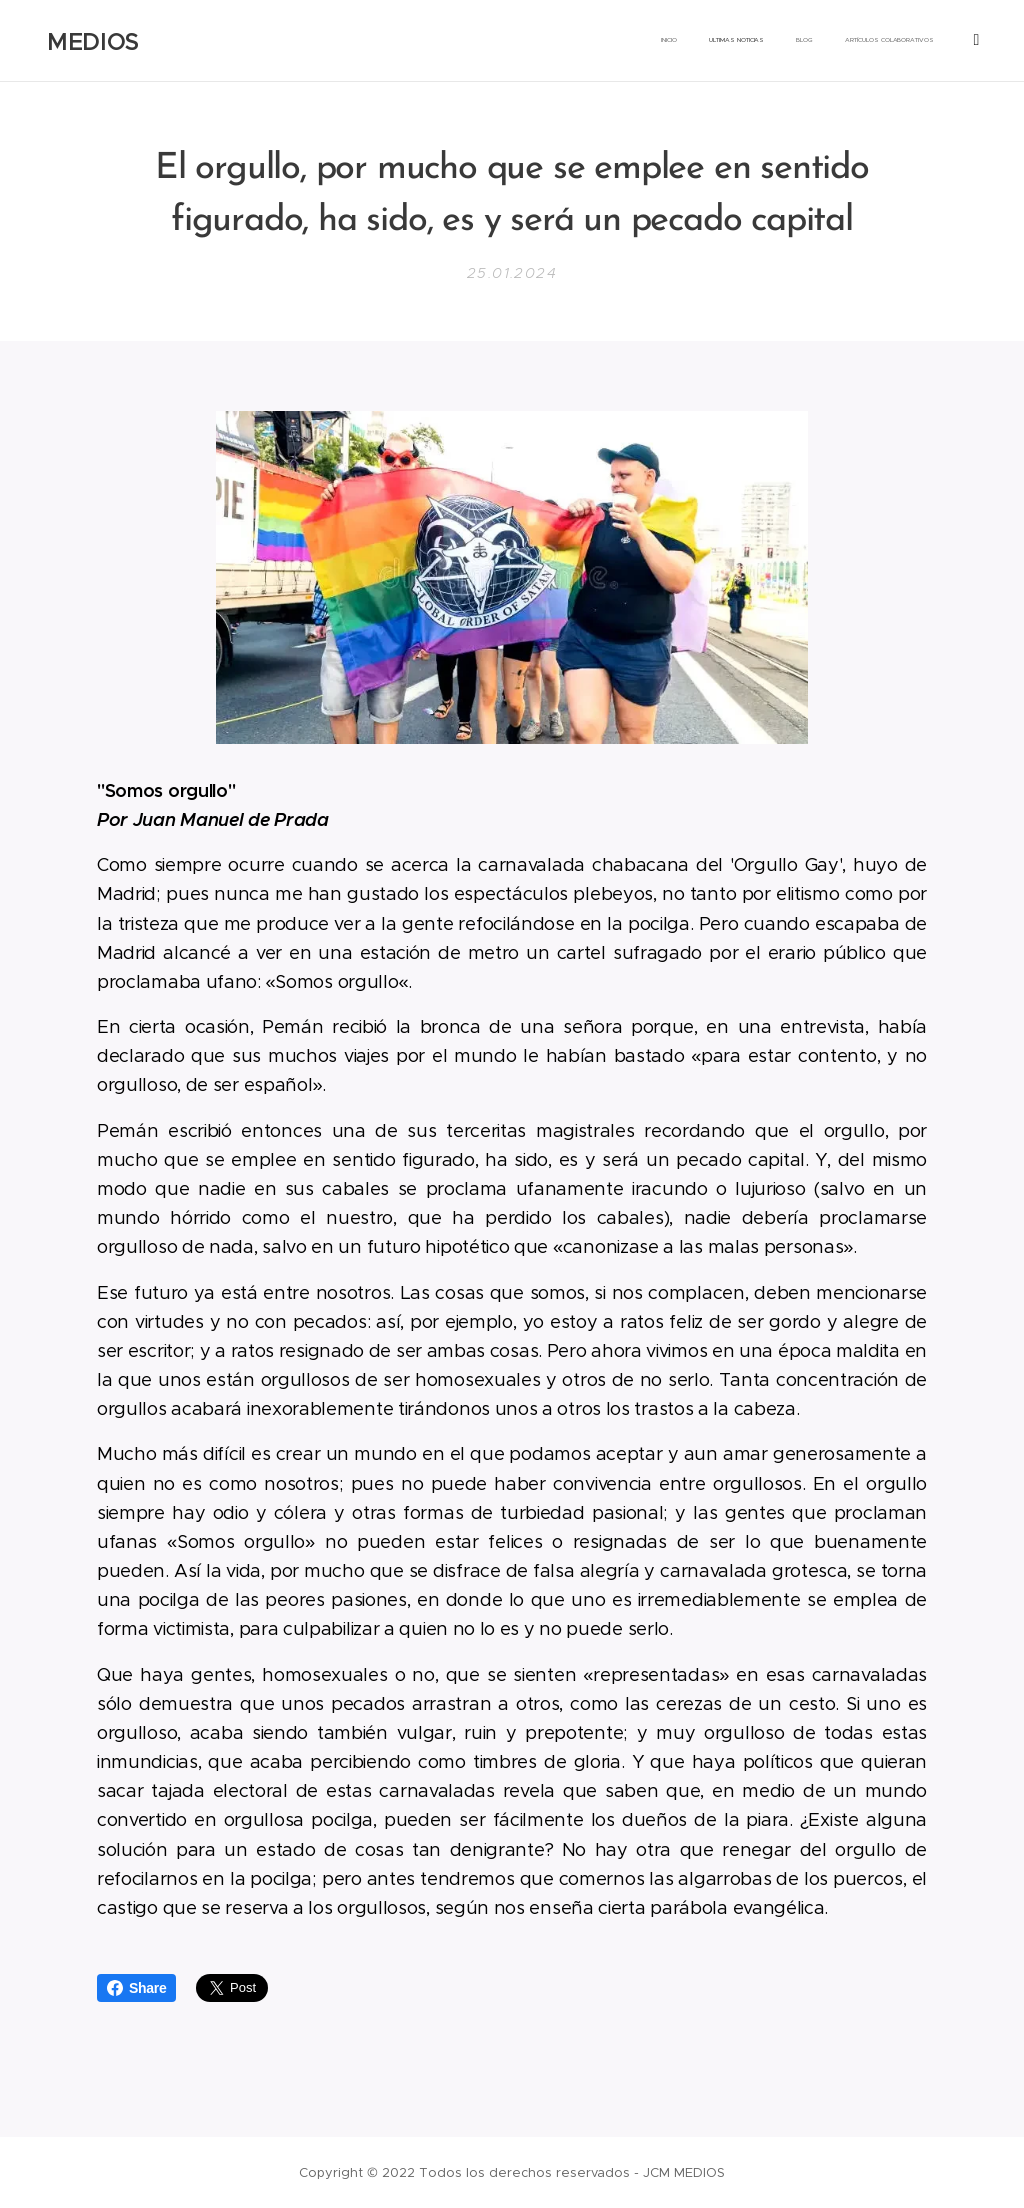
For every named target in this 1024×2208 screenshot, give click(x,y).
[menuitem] (802, 41)
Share (136, 1988)
